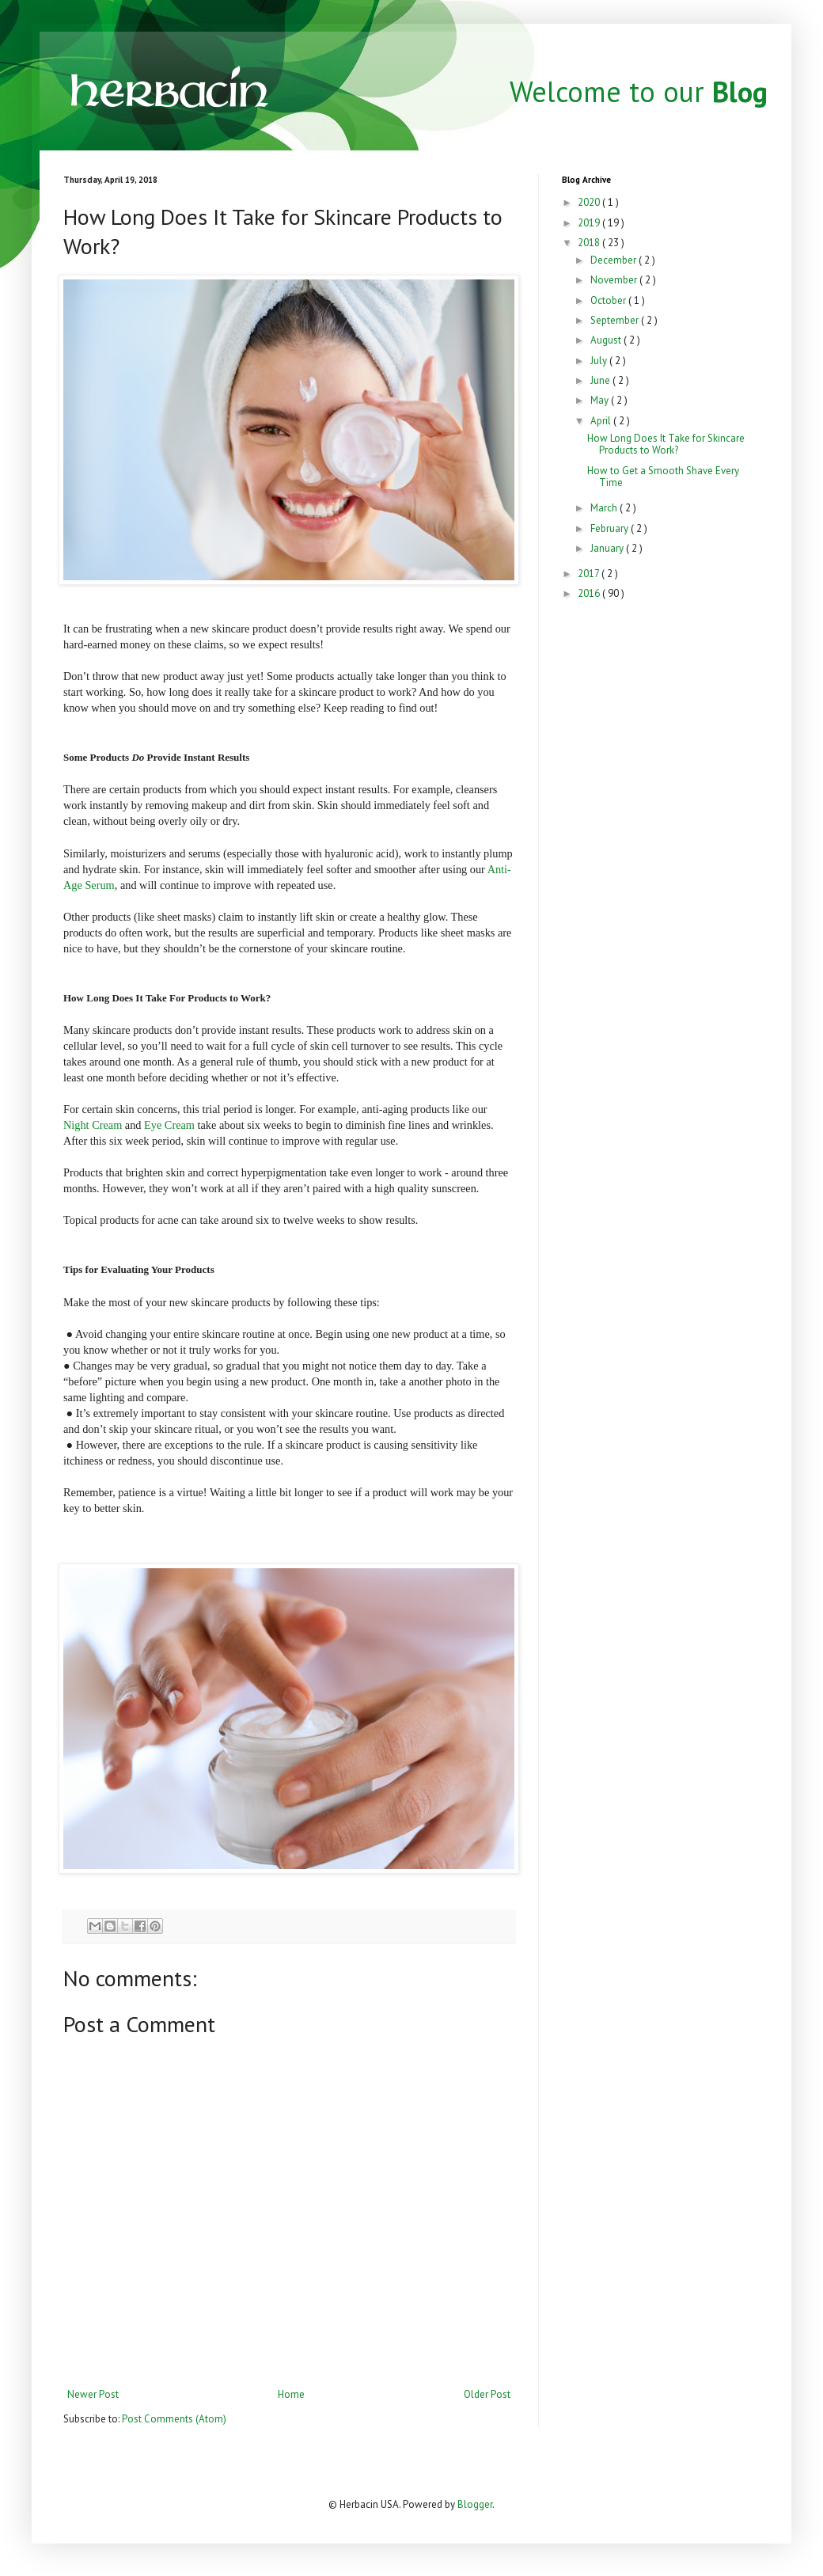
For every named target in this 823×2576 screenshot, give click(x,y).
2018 (590, 242)
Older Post (487, 2394)
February (610, 528)
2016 (590, 593)
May (600, 400)
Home (291, 2394)
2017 (589, 573)
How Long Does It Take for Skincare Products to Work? (666, 444)
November (614, 280)
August (607, 340)
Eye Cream (169, 1125)
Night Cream (92, 1125)
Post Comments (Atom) (174, 2419)
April (601, 420)
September (615, 320)
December (614, 260)
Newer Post (93, 2394)
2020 (590, 202)
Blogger (474, 2504)
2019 (590, 223)
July (599, 360)
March (605, 508)
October (609, 300)
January (608, 548)
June (601, 380)
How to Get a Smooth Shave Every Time (663, 477)
